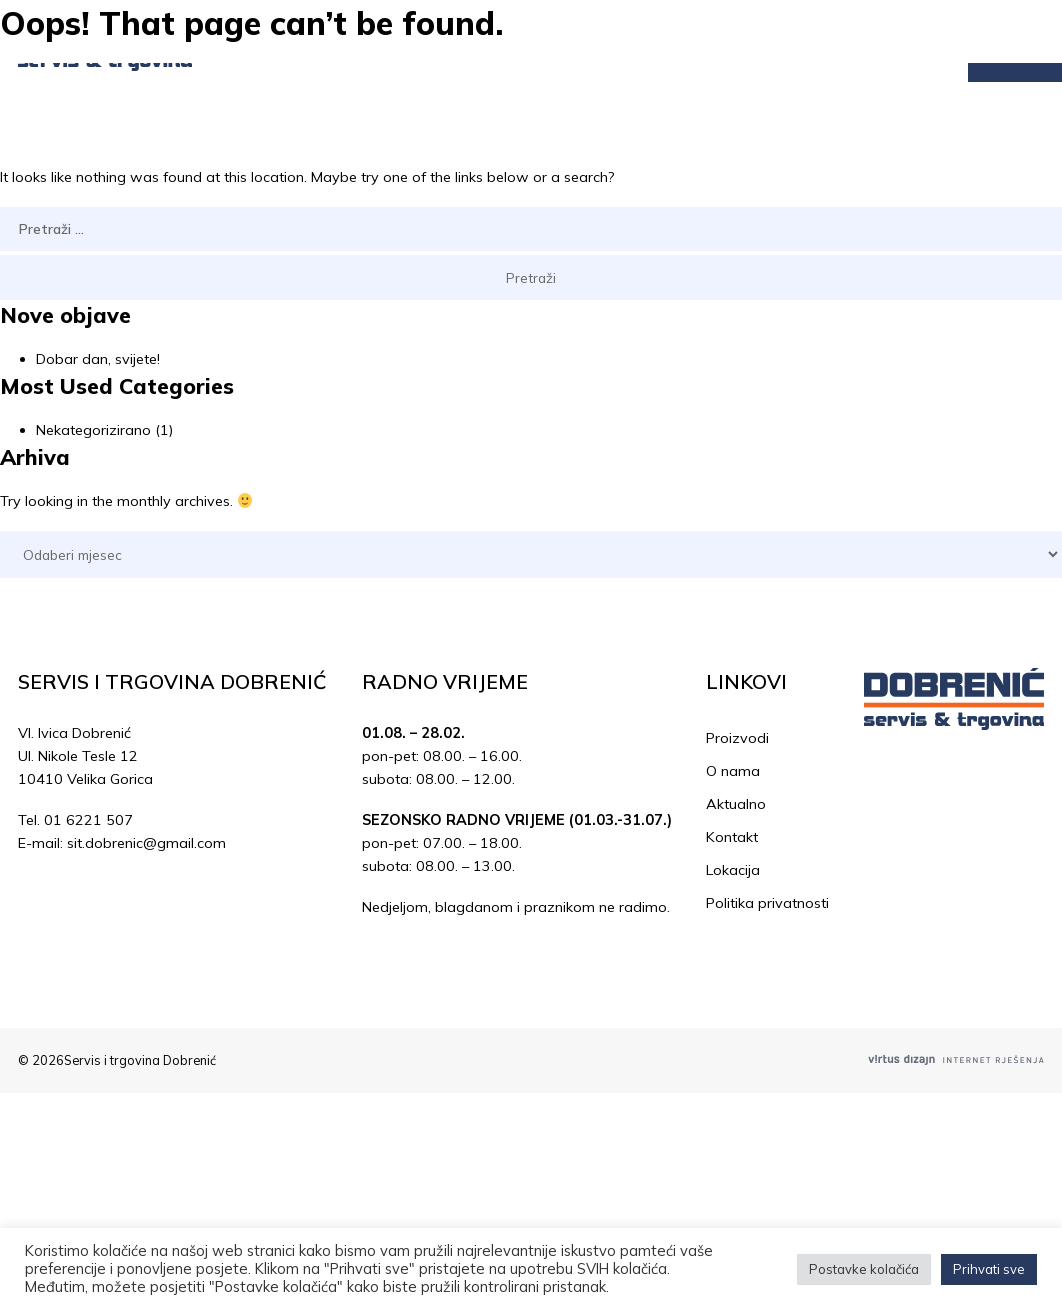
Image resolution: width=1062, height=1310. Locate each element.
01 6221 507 (88, 820)
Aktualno (736, 804)
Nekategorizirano (93, 430)
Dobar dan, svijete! (98, 359)
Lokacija (733, 870)
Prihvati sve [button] (989, 1269)
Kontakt (732, 837)
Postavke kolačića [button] (864, 1269)
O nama (733, 771)
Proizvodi (737, 738)
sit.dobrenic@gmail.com (146, 843)
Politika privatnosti (767, 903)
